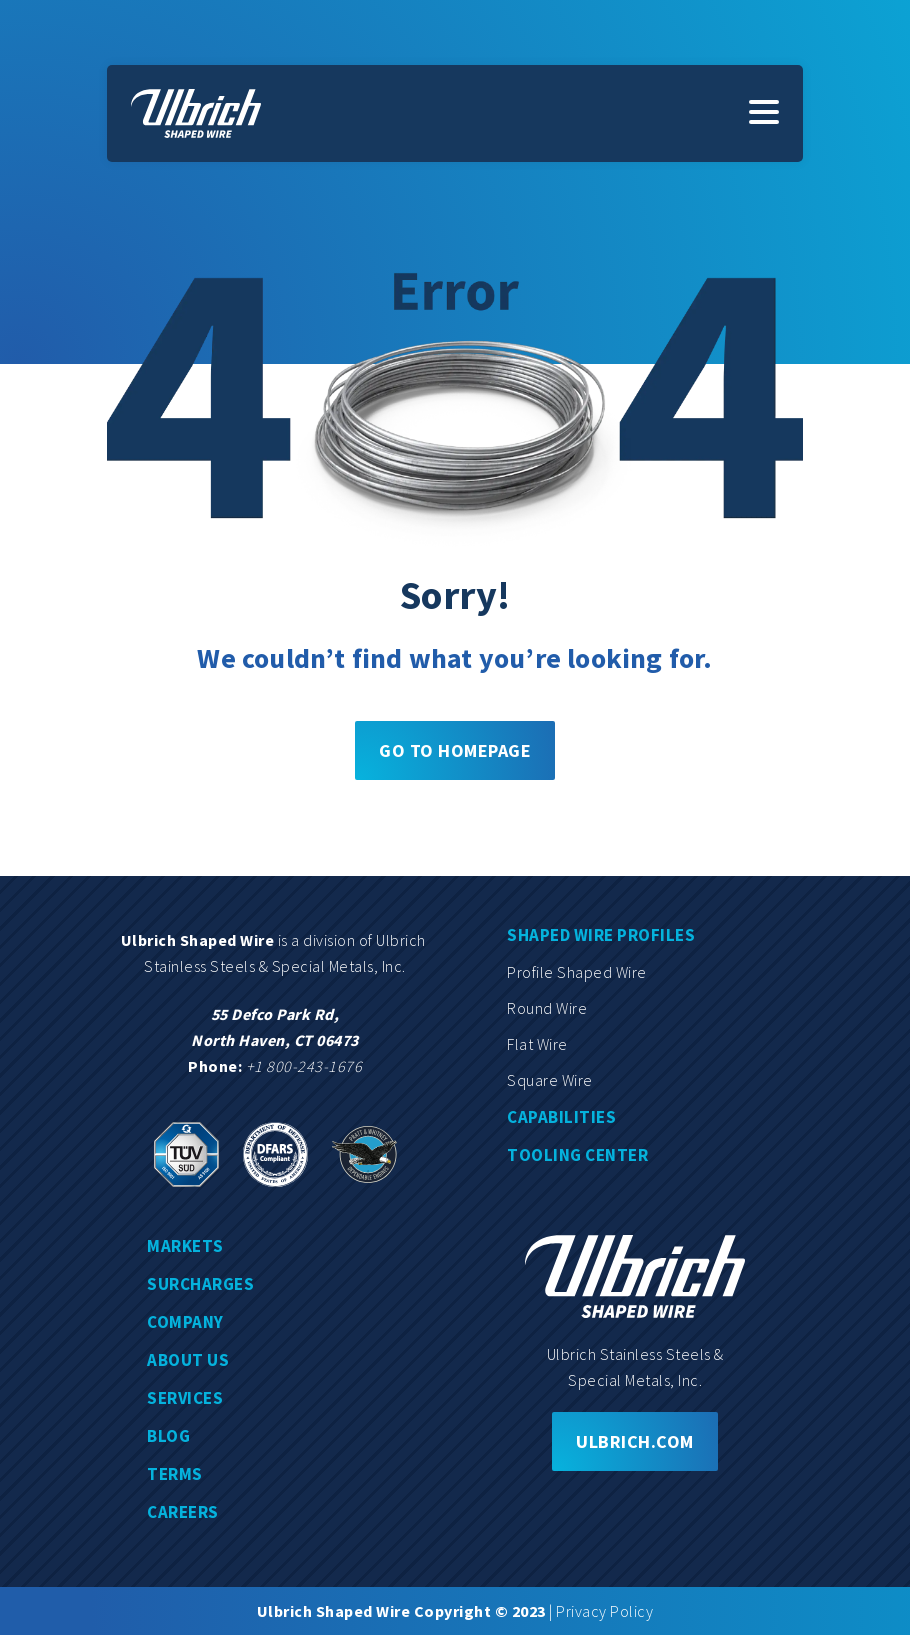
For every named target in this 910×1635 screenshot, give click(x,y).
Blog (168, 1436)
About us (188, 1360)
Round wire (547, 1008)
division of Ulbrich (366, 940)
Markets (185, 1246)
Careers (183, 1512)
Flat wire (537, 1044)
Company (185, 1322)
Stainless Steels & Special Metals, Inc (273, 966)
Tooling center (577, 1155)
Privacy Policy (604, 1611)
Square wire (550, 1080)
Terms (175, 1474)
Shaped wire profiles (601, 935)
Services (185, 1398)
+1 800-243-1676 (304, 1066)
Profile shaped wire (577, 972)
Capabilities (561, 1117)
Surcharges (200, 1284)
